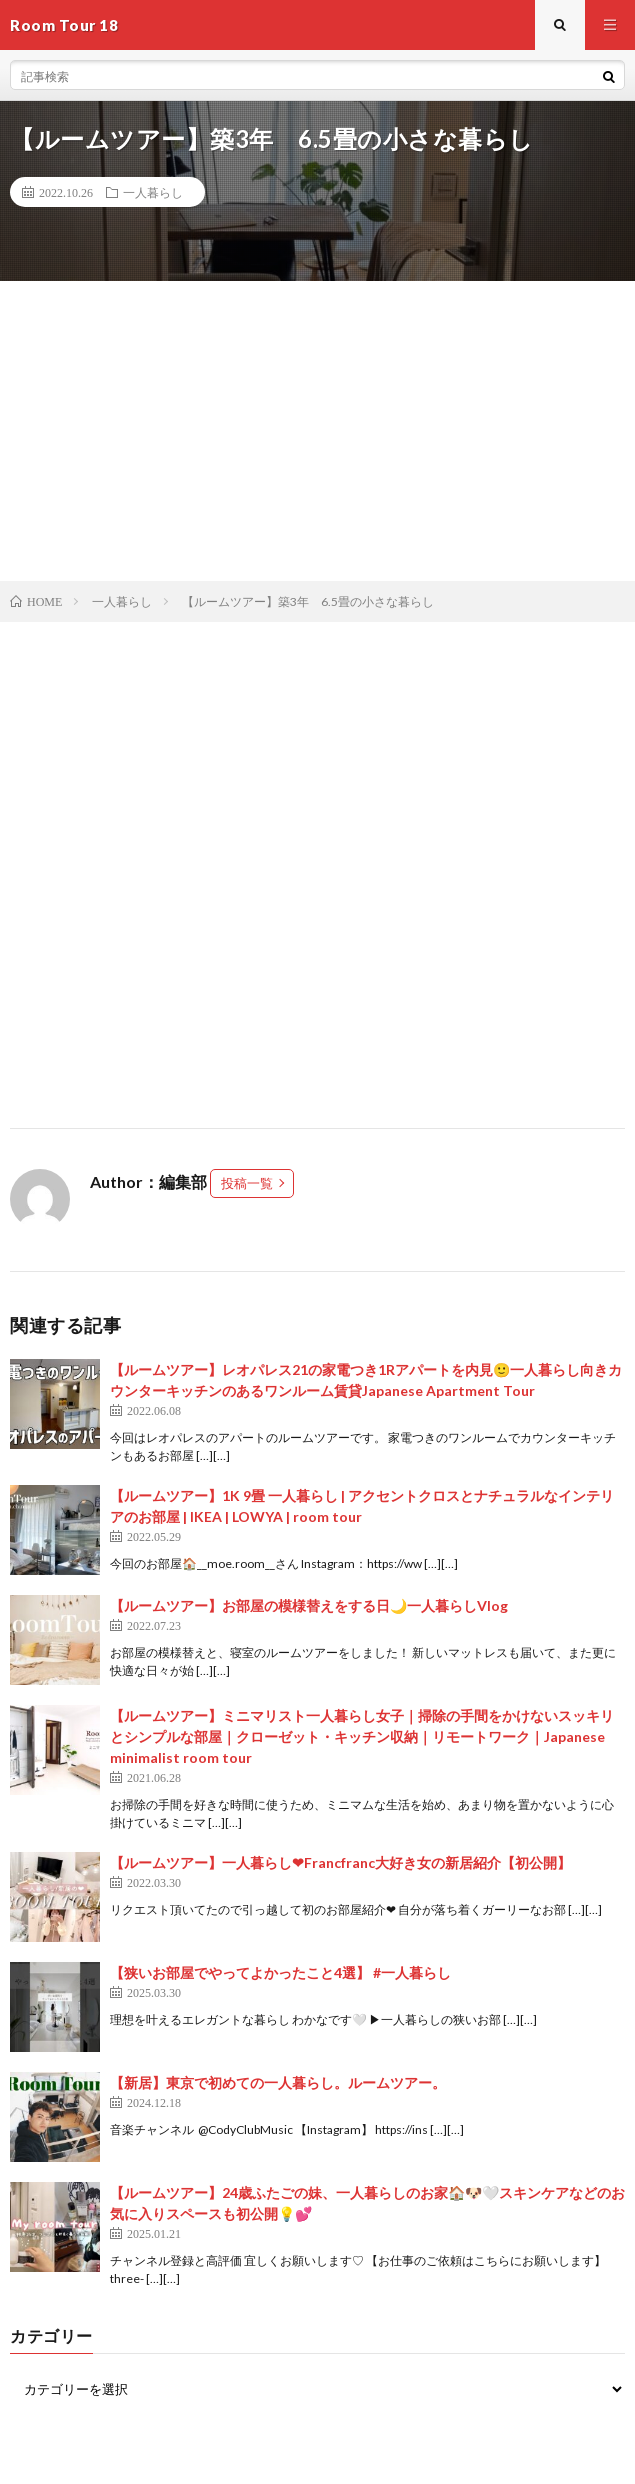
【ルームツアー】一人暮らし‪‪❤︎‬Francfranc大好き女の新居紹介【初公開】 (340, 1862)
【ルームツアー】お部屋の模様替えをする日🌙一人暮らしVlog (309, 1605)
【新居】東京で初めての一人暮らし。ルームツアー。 (278, 2082)
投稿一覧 (247, 1183)
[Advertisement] (317, 431)
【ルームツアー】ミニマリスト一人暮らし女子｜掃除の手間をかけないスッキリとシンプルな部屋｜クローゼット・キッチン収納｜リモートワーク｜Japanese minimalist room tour (362, 1736)
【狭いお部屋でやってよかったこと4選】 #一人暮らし (280, 1972)
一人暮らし (153, 192)
